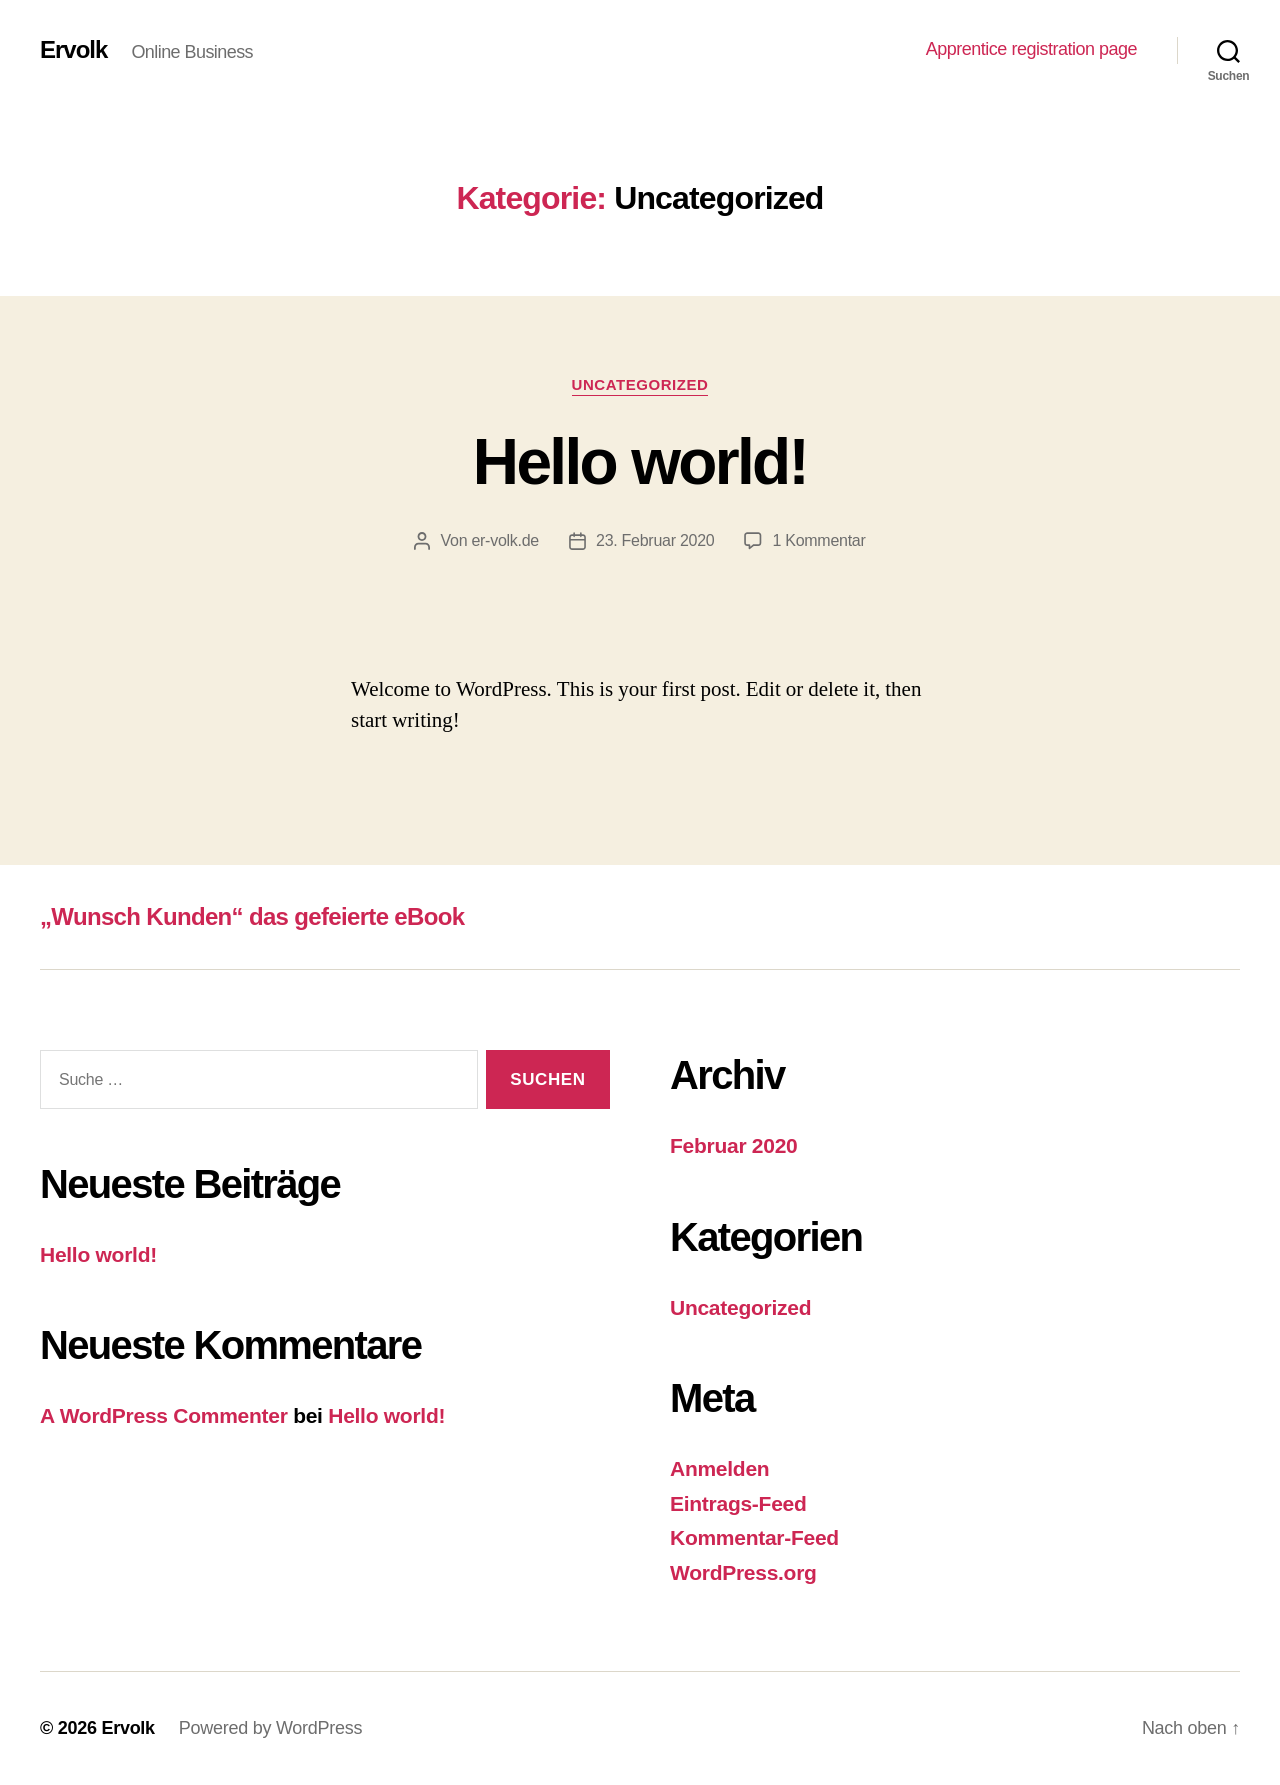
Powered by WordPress (270, 1728)
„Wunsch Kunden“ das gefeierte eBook (252, 916)
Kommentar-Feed (754, 1537)
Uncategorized (640, 384)
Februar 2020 (734, 1145)
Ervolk (73, 50)
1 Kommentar (818, 540)
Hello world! (640, 462)
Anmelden (719, 1468)
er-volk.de (505, 540)
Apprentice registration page (1031, 49)
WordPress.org (743, 1572)
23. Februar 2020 (655, 540)
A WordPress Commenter (164, 1415)
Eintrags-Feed (738, 1503)
